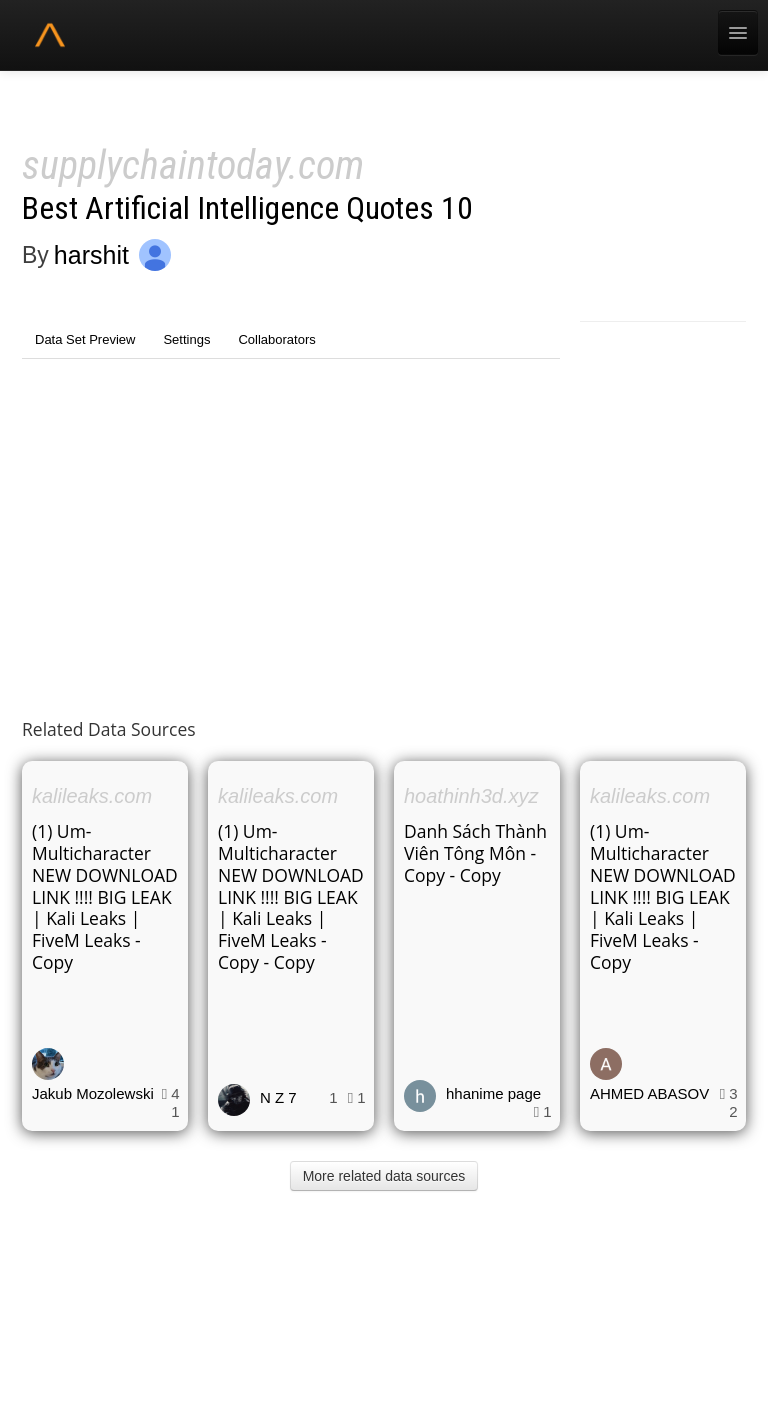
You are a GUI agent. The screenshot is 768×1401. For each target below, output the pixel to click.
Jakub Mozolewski (93, 1093)
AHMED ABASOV (649, 1093)
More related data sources (384, 1176)
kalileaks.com (92, 796)
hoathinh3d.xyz (471, 796)
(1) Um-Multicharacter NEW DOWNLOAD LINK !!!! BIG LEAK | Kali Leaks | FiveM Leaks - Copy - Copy (291, 896)
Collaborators (276, 339)
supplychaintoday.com (193, 165)
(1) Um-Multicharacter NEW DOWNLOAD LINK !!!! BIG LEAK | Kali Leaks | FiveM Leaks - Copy (105, 896)
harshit (91, 255)
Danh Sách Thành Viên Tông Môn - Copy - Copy (475, 853)
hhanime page (493, 1093)
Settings (186, 339)
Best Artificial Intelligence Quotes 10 (247, 208)
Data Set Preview (85, 339)
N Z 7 (278, 1097)
